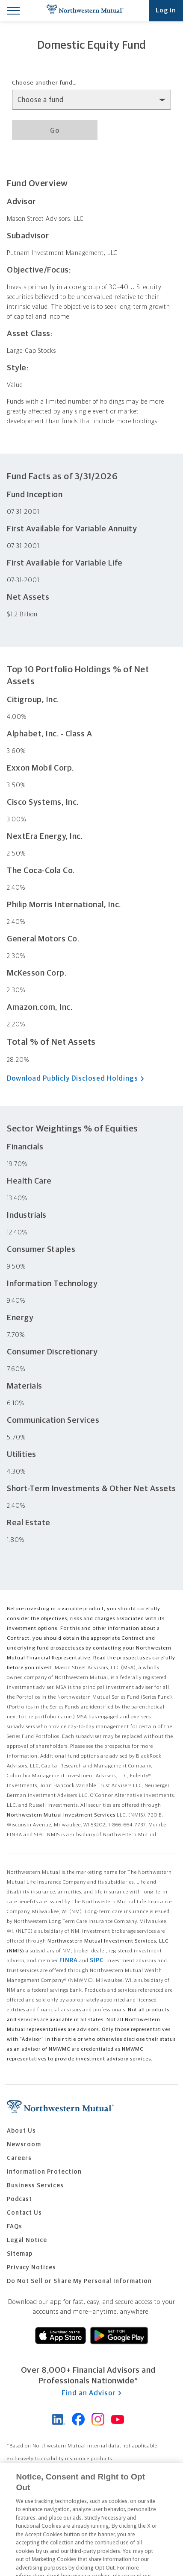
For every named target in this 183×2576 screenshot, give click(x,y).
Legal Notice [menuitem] (27, 2240)
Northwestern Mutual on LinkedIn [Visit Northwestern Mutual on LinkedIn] (58, 2419)
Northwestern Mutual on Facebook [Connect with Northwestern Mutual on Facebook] (78, 2419)
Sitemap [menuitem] (19, 2254)
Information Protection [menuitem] (44, 2172)
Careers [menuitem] (19, 2158)
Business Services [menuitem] (35, 2186)
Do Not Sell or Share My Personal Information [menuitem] (79, 2281)
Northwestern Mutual (85, 10)
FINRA (68, 1961)
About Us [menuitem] (21, 2131)
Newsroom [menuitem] (24, 2145)
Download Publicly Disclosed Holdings (78, 1079)
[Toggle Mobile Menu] (13, 10)
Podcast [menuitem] (19, 2199)
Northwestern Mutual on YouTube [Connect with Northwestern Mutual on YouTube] (117, 2419)
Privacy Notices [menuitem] (31, 2268)
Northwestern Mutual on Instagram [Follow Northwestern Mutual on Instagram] (98, 2419)
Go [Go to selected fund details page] (54, 130)
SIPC (97, 1961)
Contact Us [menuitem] (24, 2213)
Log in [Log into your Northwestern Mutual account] (166, 10)
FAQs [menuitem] (14, 2227)
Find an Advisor (91, 2393)
